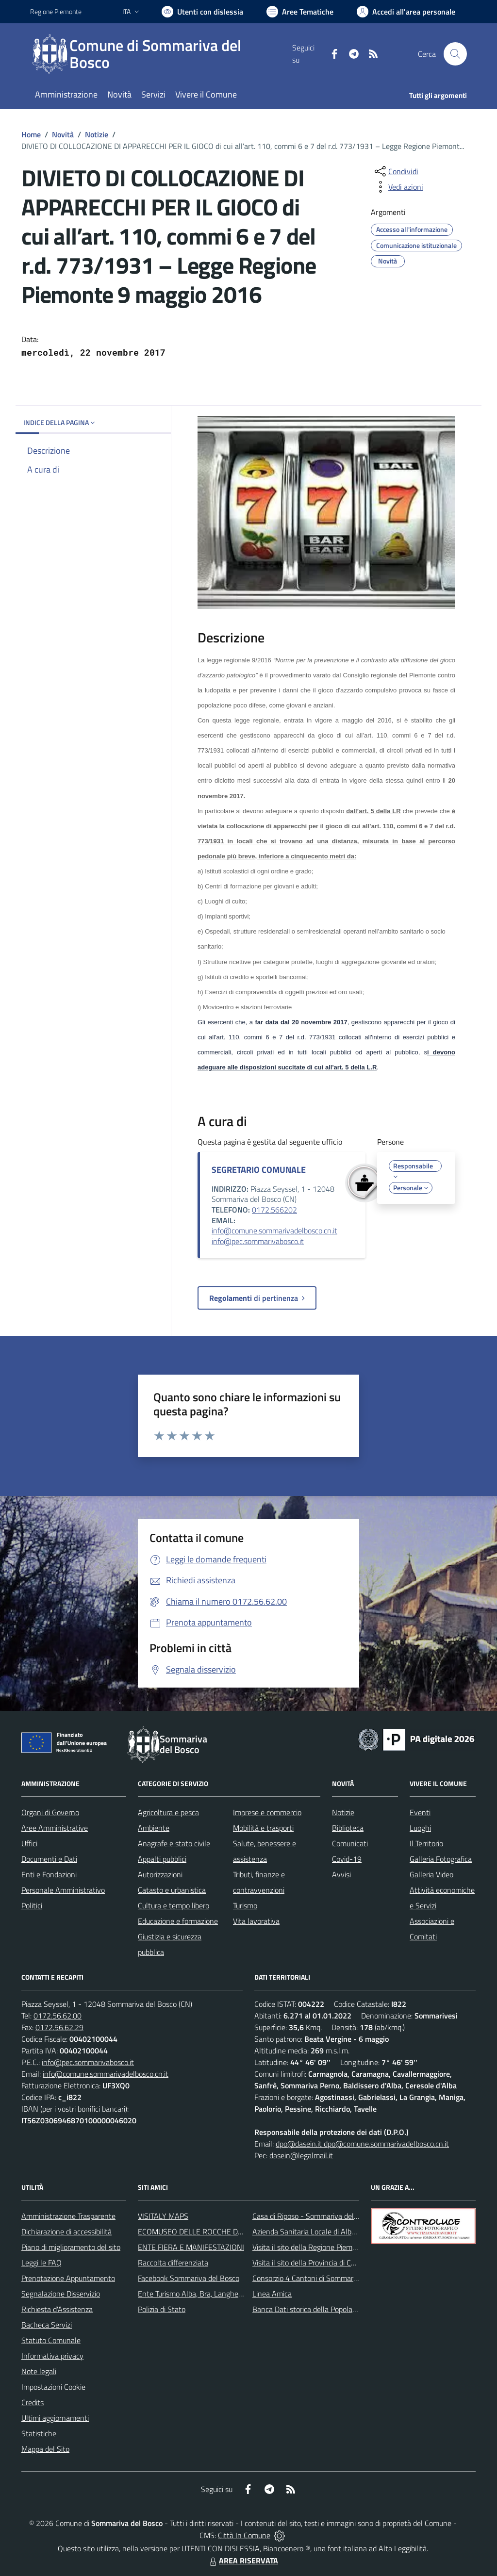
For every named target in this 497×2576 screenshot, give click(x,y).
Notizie (96, 134)
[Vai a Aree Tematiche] (300, 11)
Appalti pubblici (162, 1859)
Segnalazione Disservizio (60, 2293)
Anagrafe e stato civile (174, 1843)
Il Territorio (426, 1843)
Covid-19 (347, 1859)
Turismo (245, 1905)
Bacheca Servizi (46, 2324)
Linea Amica (272, 2293)
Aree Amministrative (54, 1828)
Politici (31, 1905)
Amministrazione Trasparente (68, 2216)
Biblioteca (348, 1828)
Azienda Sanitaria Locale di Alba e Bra (313, 2231)
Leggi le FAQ (41, 2262)
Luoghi (420, 1828)
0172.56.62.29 (59, 2027)
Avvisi (341, 1874)
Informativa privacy (52, 2356)
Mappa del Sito (45, 2449)
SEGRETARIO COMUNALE (259, 1169)
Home (31, 134)
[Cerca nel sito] (455, 54)
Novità (63, 134)
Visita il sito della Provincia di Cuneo (309, 2262)
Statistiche (38, 2433)
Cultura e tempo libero (173, 1905)
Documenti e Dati (49, 1859)
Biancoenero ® (286, 2548)
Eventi (420, 1812)
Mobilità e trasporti (263, 1828)
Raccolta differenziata (173, 2262)
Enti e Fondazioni (49, 1874)
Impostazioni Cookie (53, 2387)
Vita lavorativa (256, 1921)
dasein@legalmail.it (301, 2155)
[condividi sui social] (395, 171)
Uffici (29, 1843)
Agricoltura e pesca (168, 1812)
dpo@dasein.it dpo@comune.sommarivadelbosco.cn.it (362, 2143)
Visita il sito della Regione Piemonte (309, 2247)
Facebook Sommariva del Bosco (188, 2278)
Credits (32, 2402)
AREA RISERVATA (242, 2560)
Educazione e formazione (178, 1921)
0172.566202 (274, 1209)
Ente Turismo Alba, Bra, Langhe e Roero (201, 2293)
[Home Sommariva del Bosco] (161, 54)
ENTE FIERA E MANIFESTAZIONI (191, 2247)
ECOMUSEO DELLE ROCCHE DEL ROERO (205, 2231)
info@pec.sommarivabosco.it (258, 1241)
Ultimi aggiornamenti (55, 2418)
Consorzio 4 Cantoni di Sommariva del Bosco (324, 2278)
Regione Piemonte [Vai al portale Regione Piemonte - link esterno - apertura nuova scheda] (56, 11)
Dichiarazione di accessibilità (66, 2231)
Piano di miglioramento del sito (70, 2247)
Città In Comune (244, 2535)
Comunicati (350, 1843)
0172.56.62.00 (57, 2015)
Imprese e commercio (267, 1812)
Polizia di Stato (161, 2309)
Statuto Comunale (51, 2340)
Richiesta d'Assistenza (57, 2309)
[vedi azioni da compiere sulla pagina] (398, 187)
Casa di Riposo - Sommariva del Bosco (313, 2216)
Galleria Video (431, 1874)
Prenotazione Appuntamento (68, 2278)
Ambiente (153, 1828)
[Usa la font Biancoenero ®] (202, 11)
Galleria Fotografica (441, 1859)
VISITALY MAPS (163, 2216)
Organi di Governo (50, 1812)
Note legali (38, 2371)
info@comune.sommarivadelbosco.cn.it (274, 1230)
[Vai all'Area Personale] (406, 11)
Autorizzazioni (160, 1874)
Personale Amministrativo (63, 1890)
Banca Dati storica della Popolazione (310, 2309)
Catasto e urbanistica (172, 1890)
